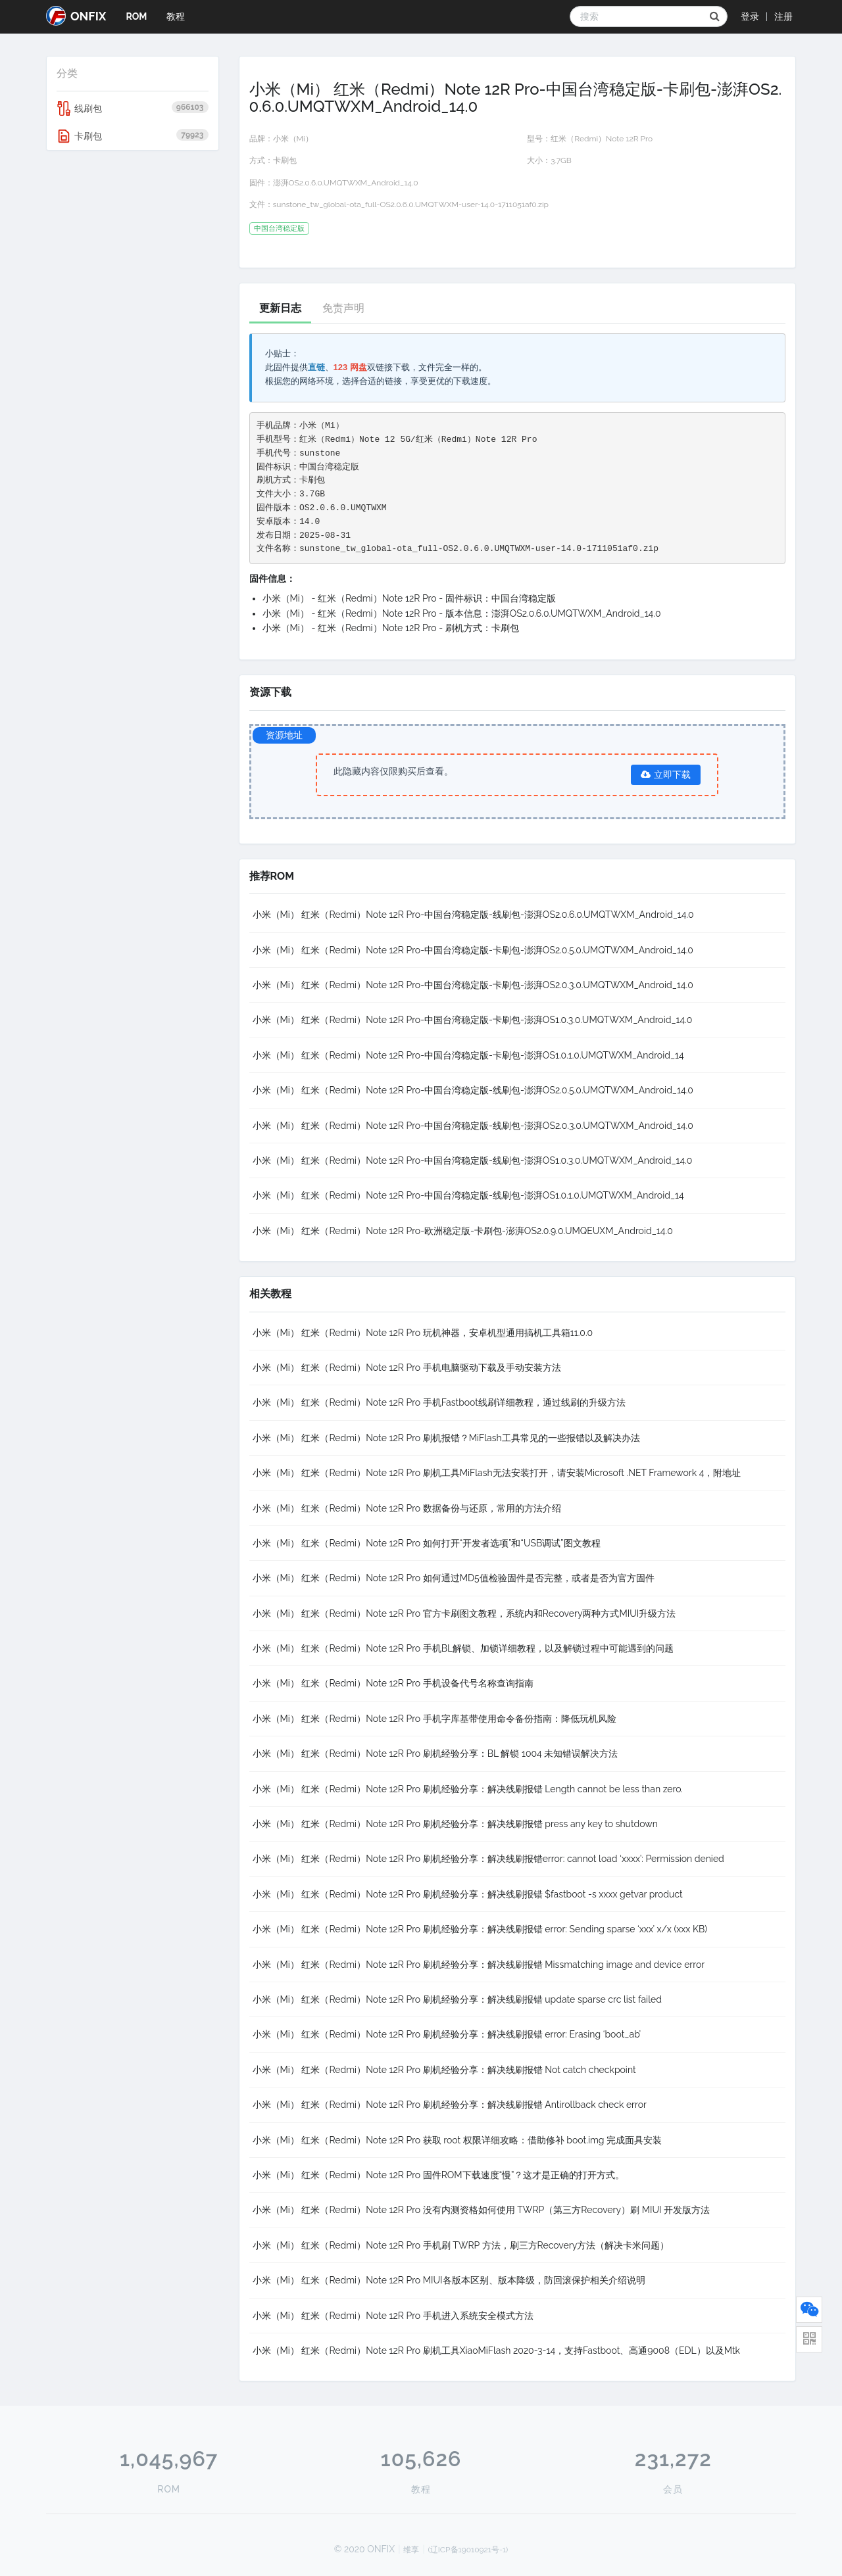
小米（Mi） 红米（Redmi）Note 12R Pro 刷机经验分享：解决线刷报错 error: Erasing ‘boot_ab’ (447, 2034)
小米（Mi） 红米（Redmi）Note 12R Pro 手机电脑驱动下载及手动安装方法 (407, 1367)
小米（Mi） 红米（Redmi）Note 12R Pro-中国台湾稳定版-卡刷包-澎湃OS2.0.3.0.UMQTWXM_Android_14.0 (473, 985)
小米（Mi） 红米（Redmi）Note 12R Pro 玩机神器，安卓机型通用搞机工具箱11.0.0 (423, 1332)
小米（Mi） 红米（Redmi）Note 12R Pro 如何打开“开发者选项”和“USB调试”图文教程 (427, 1543)
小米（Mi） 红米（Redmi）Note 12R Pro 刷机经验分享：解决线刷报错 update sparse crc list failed (457, 1999)
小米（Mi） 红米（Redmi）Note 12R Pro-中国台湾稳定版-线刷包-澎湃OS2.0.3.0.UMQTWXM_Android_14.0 (473, 1125)
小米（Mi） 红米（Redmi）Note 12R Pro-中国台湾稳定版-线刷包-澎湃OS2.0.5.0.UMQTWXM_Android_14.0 (473, 1090)
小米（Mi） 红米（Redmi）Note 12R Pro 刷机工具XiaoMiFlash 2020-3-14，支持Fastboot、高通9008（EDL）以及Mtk (497, 2350)
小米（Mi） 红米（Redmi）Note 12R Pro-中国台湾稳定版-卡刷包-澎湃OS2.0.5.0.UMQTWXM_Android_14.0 (473, 950)
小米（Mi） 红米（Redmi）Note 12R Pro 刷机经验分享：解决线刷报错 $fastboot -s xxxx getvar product (468, 1894)
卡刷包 (133, 136)
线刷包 (133, 108)
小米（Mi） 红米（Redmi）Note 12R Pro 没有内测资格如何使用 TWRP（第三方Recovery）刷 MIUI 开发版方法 (481, 2210)
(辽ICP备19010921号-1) (468, 2549)
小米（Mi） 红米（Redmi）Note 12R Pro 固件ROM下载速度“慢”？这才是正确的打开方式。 (439, 2175)
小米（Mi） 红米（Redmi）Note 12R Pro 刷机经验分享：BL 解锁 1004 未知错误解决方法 (435, 1753)
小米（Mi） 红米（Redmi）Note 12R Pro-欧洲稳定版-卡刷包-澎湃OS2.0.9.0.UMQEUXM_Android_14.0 (463, 1231)
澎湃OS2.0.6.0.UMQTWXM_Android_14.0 (345, 182)
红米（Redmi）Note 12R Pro (602, 138)
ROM (136, 16)
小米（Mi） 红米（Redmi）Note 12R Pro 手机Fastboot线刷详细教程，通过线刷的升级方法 (439, 1402)
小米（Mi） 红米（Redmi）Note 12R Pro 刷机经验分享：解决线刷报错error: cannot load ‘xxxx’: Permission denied (488, 1858)
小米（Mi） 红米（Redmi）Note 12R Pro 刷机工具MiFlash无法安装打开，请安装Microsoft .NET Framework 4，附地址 (497, 1472)
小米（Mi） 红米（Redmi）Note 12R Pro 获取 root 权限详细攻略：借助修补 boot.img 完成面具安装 (457, 2140)
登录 (750, 16)
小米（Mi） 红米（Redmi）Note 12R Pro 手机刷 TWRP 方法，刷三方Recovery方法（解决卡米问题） (461, 2245)
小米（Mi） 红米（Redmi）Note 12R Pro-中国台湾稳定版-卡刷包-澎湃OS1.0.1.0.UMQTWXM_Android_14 (468, 1055)
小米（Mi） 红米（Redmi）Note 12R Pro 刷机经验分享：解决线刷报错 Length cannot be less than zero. (468, 1789)
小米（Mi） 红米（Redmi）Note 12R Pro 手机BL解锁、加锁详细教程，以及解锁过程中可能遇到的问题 (463, 1648)
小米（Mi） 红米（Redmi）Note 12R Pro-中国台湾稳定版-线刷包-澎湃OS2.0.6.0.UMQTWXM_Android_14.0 (473, 914)
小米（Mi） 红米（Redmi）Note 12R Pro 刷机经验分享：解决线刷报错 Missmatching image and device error (479, 1964)
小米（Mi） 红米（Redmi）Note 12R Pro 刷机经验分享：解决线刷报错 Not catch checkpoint (444, 2069)
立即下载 (666, 774)
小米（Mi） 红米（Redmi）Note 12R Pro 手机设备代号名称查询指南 (393, 1683)
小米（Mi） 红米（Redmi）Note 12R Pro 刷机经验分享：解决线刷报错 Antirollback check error (450, 2104)
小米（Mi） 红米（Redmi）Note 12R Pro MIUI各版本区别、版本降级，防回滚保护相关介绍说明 (449, 2280)
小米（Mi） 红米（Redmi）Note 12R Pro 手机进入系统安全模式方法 (393, 2315)
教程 (175, 16)
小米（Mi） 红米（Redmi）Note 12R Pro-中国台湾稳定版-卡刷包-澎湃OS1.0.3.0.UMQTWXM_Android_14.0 (473, 1019)
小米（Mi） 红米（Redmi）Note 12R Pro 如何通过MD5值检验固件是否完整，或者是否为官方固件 (454, 1578)
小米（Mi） (293, 138)
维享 (411, 2549)
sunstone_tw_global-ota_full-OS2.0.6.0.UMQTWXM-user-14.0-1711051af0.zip (411, 204)
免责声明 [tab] (343, 308)
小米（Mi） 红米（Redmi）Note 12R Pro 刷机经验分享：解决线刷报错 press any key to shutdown (455, 1824)
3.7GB (561, 160)
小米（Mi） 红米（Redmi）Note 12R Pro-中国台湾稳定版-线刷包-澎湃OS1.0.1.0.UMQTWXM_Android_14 (468, 1195)
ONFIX (76, 16)
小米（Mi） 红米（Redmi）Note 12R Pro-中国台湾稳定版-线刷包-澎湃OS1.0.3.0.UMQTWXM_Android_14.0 (473, 1160)
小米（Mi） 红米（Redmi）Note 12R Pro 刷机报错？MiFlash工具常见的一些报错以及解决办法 (446, 1438)
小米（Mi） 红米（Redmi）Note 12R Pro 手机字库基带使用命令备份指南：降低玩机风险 (434, 1718)
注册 (783, 16)
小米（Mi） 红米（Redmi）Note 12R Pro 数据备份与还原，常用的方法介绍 (407, 1508)
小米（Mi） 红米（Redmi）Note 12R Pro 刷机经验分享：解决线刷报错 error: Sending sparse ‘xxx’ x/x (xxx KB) (480, 1929)
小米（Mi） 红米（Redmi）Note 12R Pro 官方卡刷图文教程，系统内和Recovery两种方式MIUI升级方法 (464, 1613)
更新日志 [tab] (280, 308)
